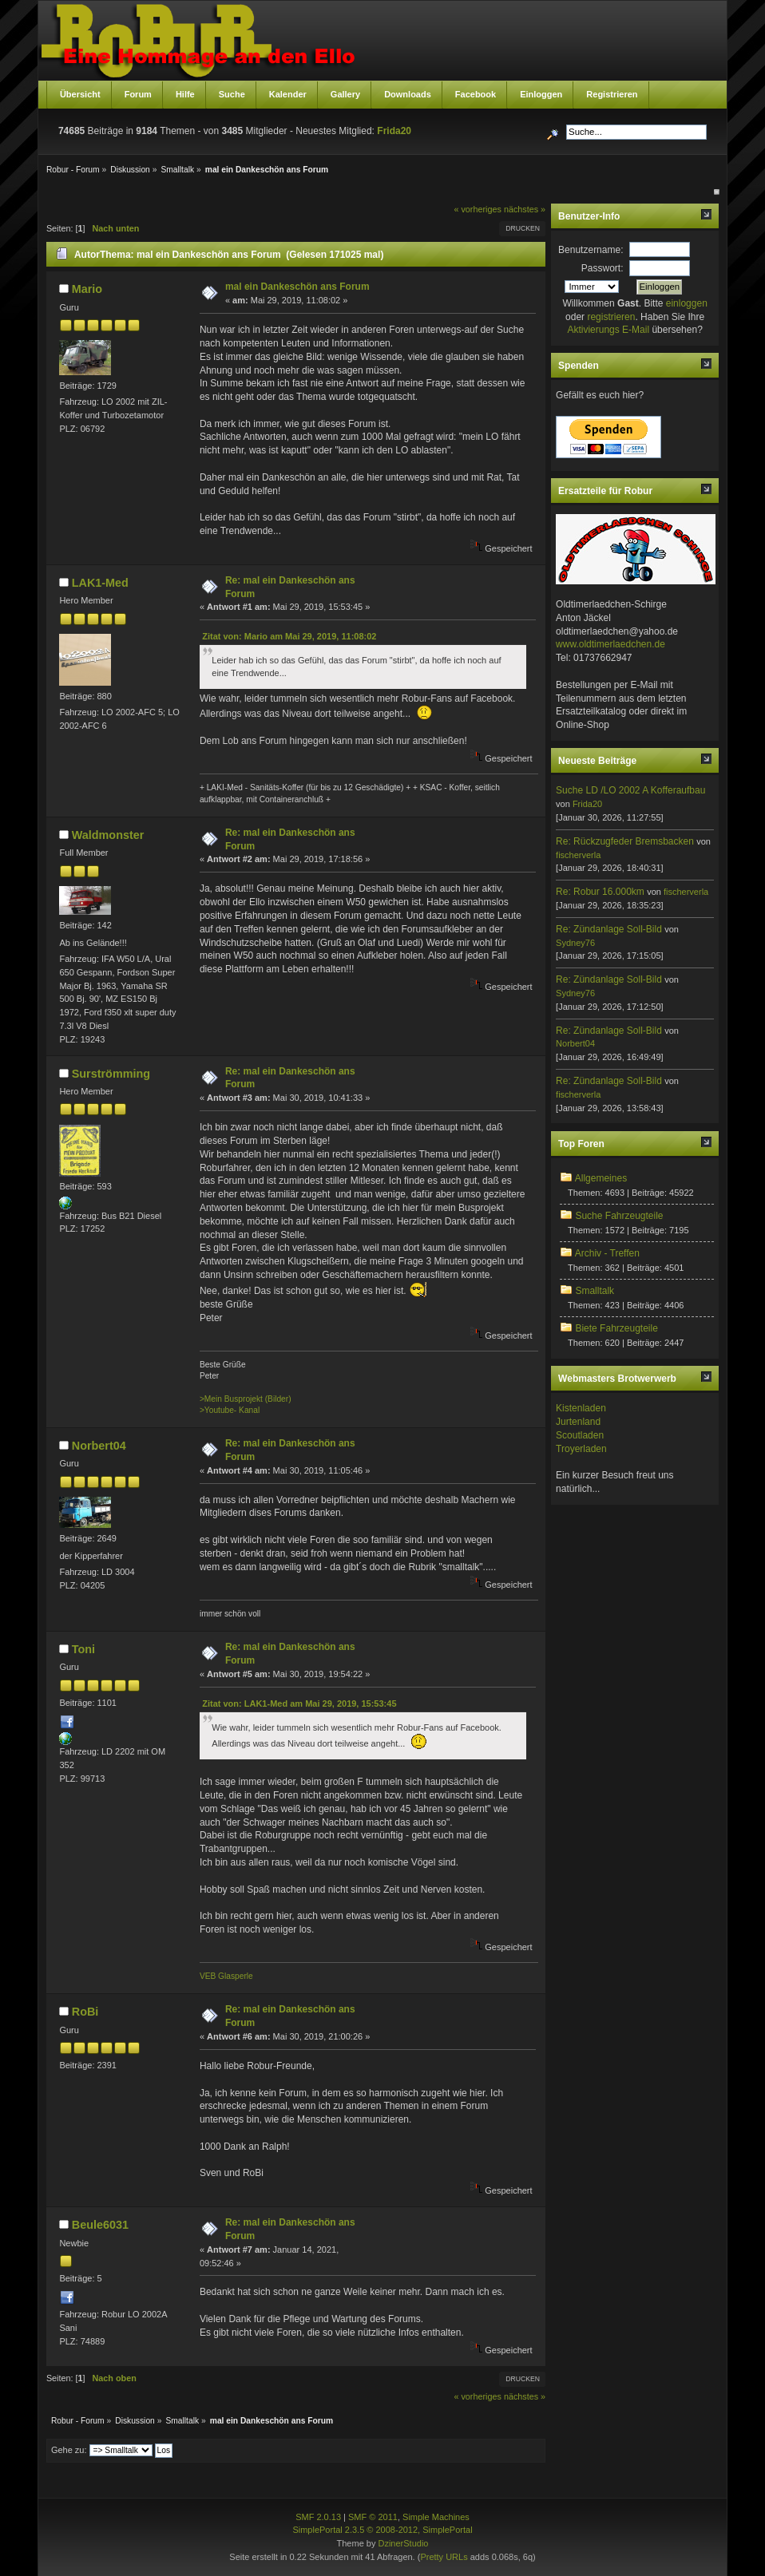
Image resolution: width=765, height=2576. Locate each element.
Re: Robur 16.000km (600, 891)
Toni (83, 1649)
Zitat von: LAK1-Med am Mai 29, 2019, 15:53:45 (299, 1703)
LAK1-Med (100, 582)
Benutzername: (590, 249)
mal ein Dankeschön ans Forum (297, 286)
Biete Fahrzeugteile (616, 1328)
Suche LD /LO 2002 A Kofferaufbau (630, 790)
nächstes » (524, 209)
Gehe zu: (69, 2450)
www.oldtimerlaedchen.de (610, 644)
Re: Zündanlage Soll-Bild (609, 929)
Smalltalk (594, 1290)
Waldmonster (108, 835)
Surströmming (111, 1073)
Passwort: (602, 268)
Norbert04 (99, 1445)
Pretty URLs (443, 2557)
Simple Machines (436, 2517)
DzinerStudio (403, 2543)
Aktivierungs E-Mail (608, 329)
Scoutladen (580, 1435)
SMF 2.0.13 (318, 2517)
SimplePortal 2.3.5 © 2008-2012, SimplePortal (382, 2529)
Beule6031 (100, 2224)
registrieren (611, 316)
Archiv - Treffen (607, 1253)
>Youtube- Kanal (230, 1410)
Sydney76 (575, 943)
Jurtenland (578, 1421)
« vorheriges (477, 209)
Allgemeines (601, 1178)
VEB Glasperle (226, 1976)
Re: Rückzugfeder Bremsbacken (625, 841)
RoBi (85, 2011)
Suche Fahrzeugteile (619, 1215)
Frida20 (394, 131)
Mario (87, 289)
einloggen (687, 303)
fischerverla (578, 855)
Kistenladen (581, 1408)
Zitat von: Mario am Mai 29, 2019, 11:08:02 (289, 636)
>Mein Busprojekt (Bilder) (245, 1399)
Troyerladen (581, 1448)
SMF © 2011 (373, 2517)
